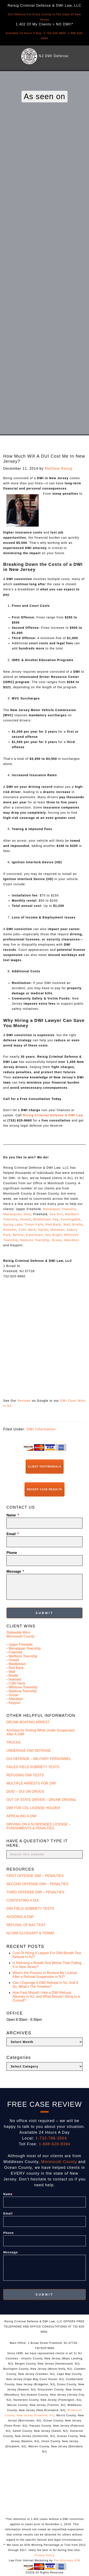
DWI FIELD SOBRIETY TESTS (30, 1908)
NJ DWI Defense (53, 56)
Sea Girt (56, 1214)
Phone (11, 1553)
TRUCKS (13, 1742)
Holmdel (9, 1229)
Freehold (15, 1652)
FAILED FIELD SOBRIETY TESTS (32, 1767)
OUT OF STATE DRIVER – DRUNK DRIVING (41, 1800)
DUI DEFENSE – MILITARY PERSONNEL (38, 1759)
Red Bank (53, 1224)
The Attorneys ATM (67, 2560)
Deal (27, 1214)
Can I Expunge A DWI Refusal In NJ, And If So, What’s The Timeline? (45, 1984)
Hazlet (43, 1229)
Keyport (14, 1703)
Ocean (57, 1240)
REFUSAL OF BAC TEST (26, 1925)
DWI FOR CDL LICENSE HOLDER (33, 1808)
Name (12, 1515)
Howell (25, 1219)
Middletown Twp (45, 1219)
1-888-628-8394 (54, 2144)
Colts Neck (27, 1229)
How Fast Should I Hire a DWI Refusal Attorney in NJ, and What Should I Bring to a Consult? (46, 1996)
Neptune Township (34, 1240)
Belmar (18, 1235)
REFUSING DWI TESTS (25, 1775)
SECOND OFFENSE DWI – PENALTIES (37, 1884)
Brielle (77, 1224)
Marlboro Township (23, 1656)
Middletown (17, 1664)
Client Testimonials (44, 1466)
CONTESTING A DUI (22, 1900)
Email (12, 1534)
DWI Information (41, 1429)
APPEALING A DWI (21, 1816)
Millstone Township (23, 1687)
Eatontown (34, 1235)
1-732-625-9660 (55, 33)
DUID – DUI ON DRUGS (25, 1791)
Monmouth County (20, 1636)
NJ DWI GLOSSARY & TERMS (30, 1933)
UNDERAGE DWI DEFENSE (28, 1750)
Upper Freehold (20, 1644)
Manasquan (12, 1214)
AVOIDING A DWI (20, 1917)
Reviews (24, 1400)
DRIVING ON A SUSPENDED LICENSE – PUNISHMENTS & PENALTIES (38, 1826)
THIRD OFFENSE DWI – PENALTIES (35, 1892)
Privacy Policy (45, 2555)
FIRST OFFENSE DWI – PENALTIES (35, 1876)
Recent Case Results (44, 1489)
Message (15, 1571)
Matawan (58, 1229)
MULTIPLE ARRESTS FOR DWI (31, 1783)
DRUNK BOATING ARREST (28, 1722)
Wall (66, 1224)
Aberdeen (71, 1240)
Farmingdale (71, 1219)
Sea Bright (53, 1235)
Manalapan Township (59, 1209)
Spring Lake (12, 1224)
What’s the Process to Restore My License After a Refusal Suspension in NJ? (44, 1975)
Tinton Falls (34, 1224)
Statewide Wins (18, 1632)
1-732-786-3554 (51, 2138)
